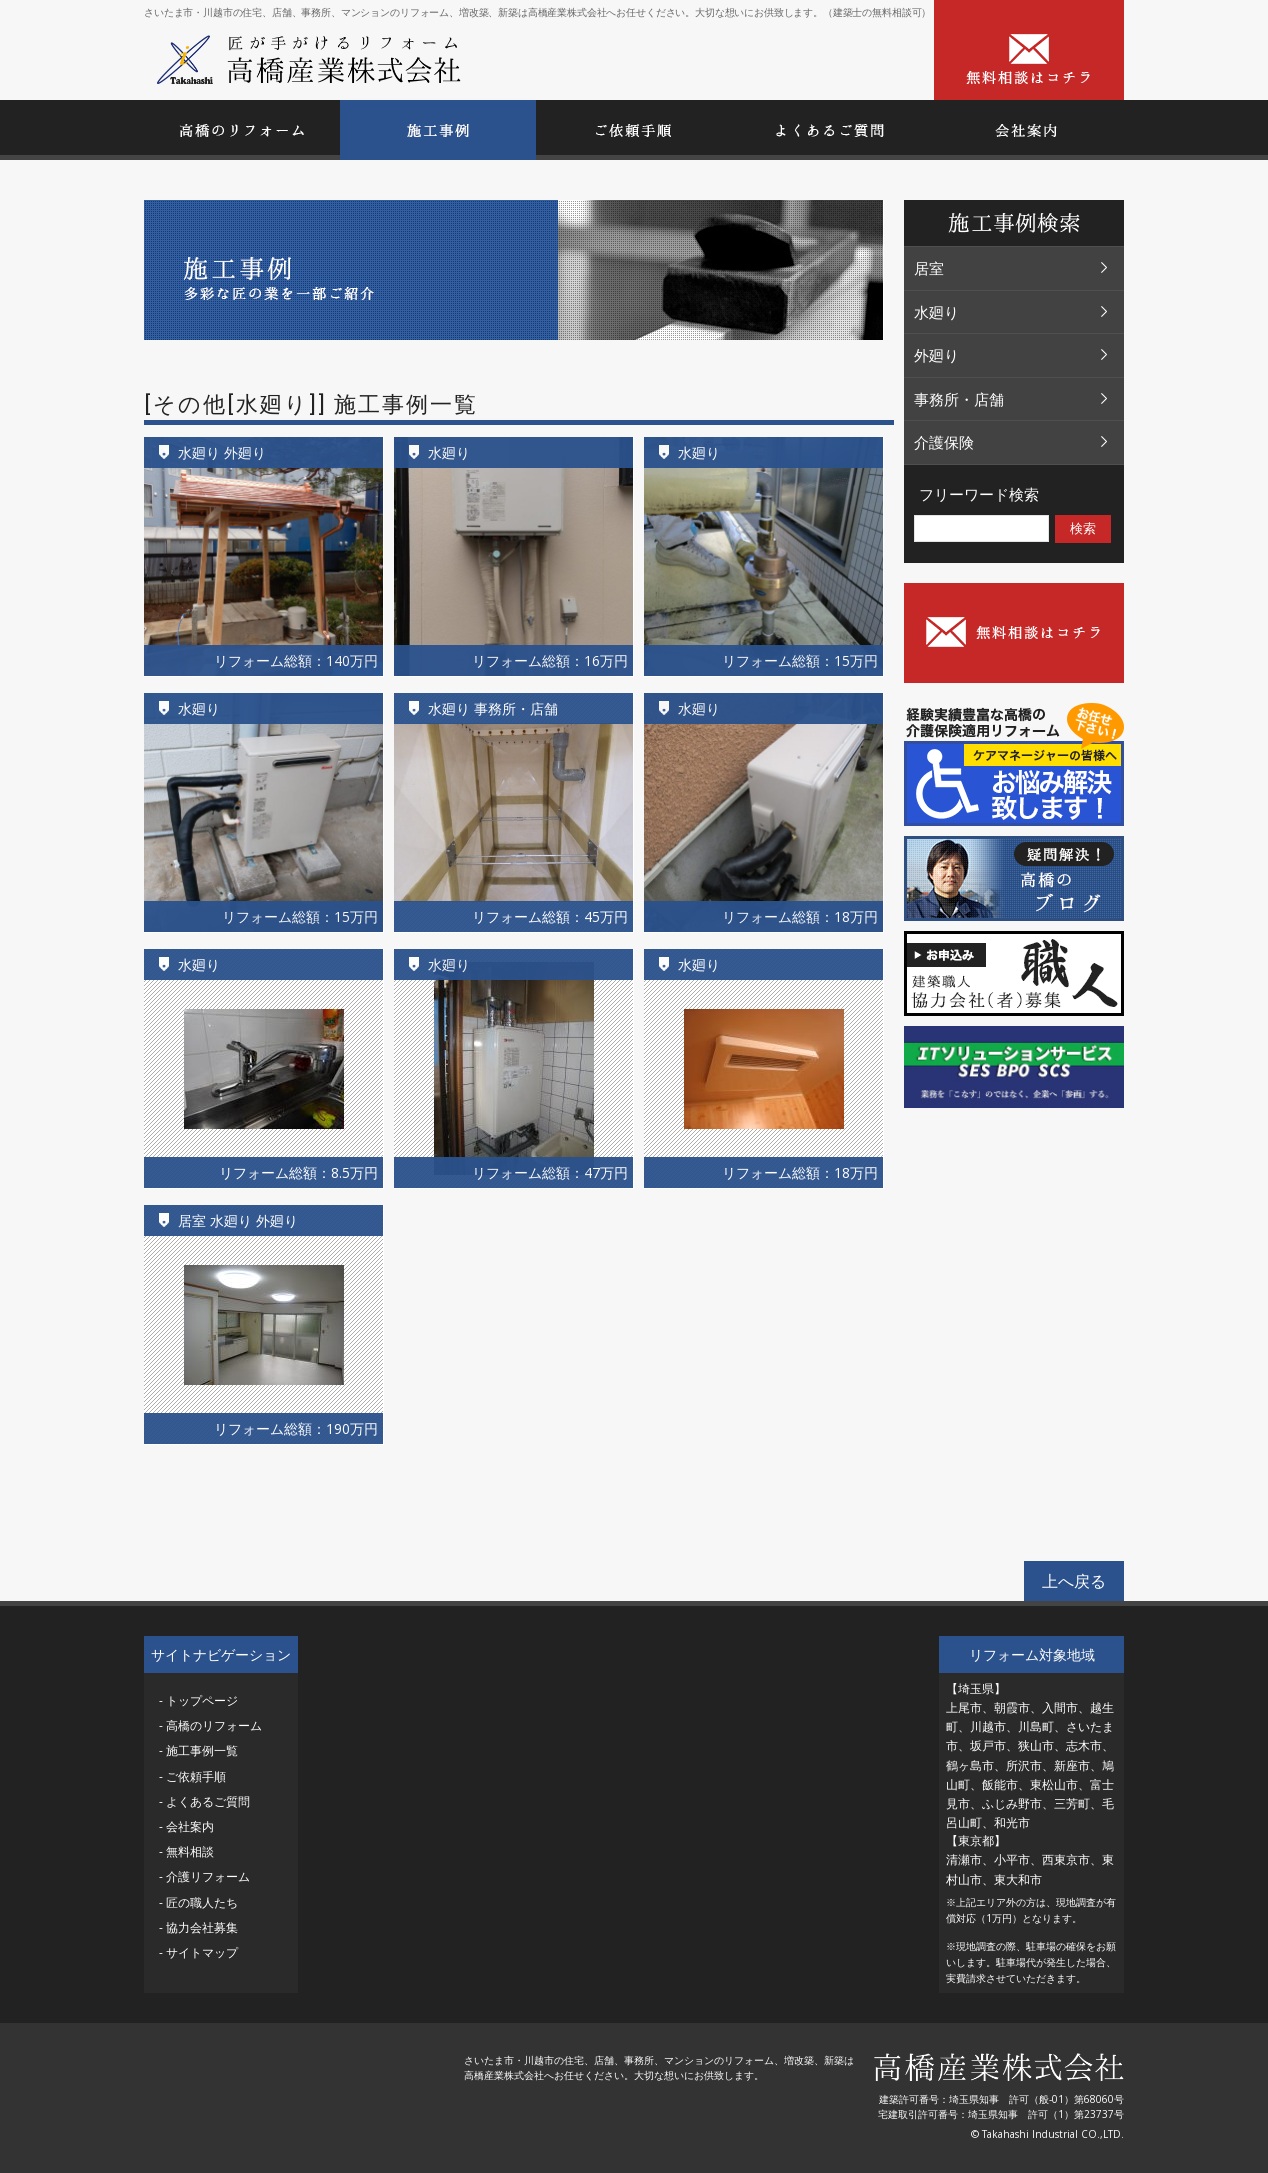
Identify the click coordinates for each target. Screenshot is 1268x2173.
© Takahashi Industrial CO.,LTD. (1047, 2134)
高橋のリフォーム (214, 1725)
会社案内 (190, 1826)
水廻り (1011, 312)
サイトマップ (202, 1952)
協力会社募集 (202, 1927)
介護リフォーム (208, 1876)
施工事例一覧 (202, 1750)
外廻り (1011, 355)
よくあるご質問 (208, 1801)
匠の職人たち (202, 1902)
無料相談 (190, 1851)
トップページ (202, 1700)
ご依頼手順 (196, 1776)
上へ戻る (1074, 1581)
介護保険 (1011, 442)
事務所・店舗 (1011, 399)
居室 (1011, 268)
